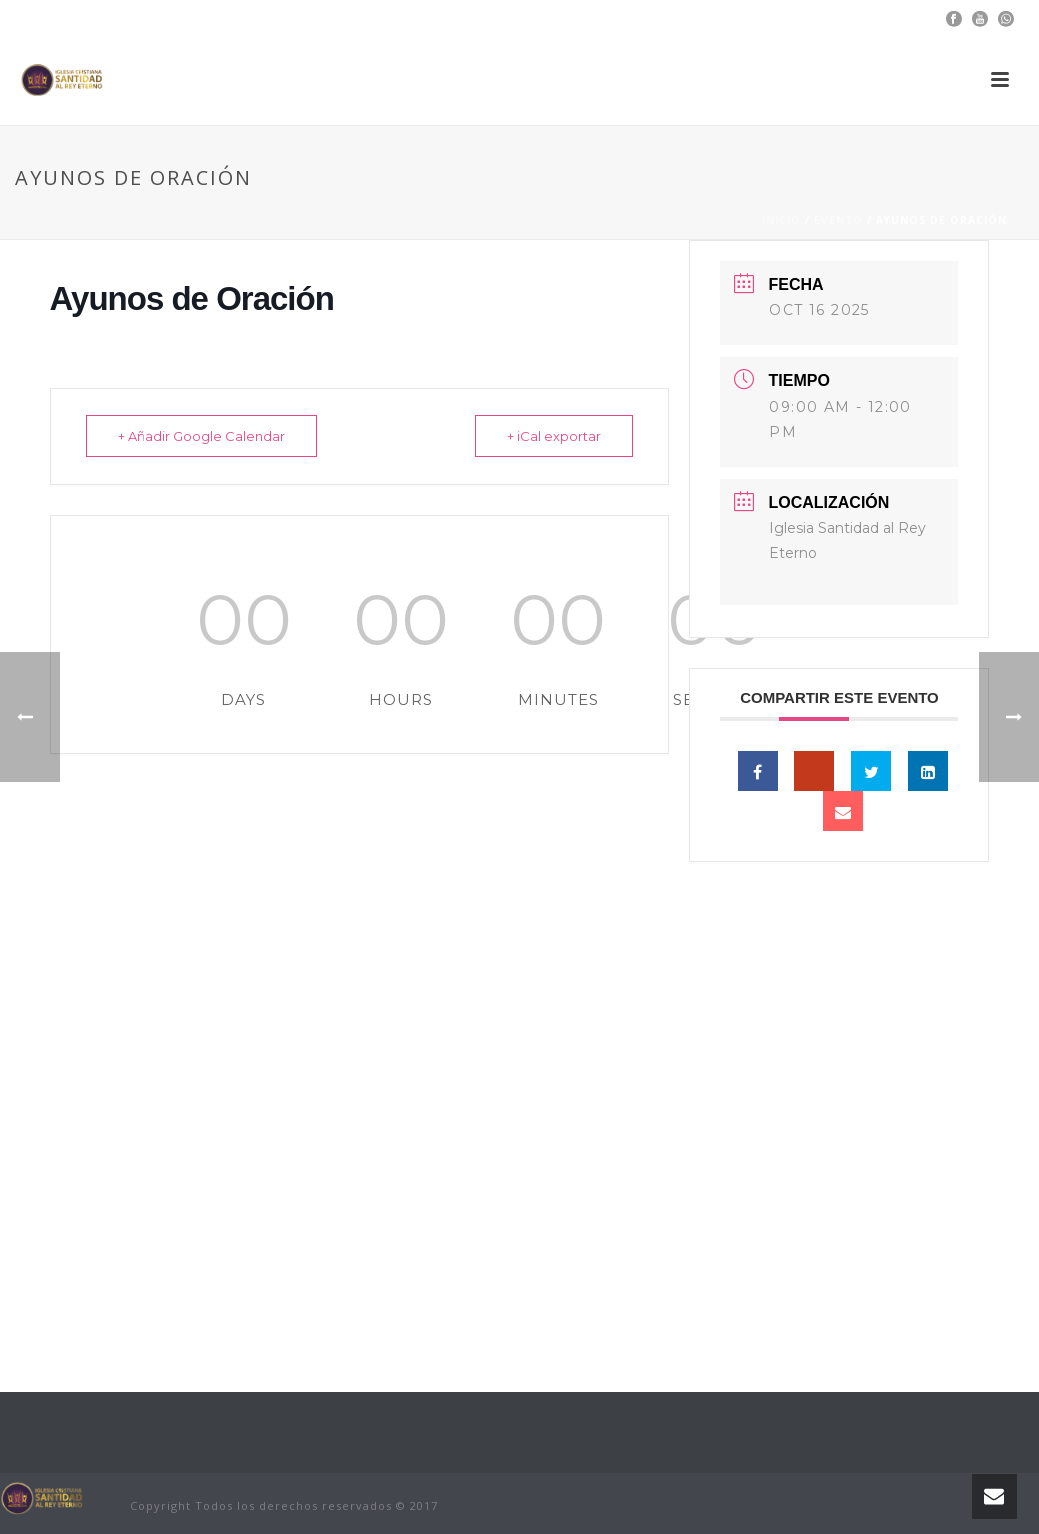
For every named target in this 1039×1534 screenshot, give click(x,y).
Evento (838, 220)
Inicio (781, 220)
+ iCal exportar (551, 436)
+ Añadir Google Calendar (204, 436)
